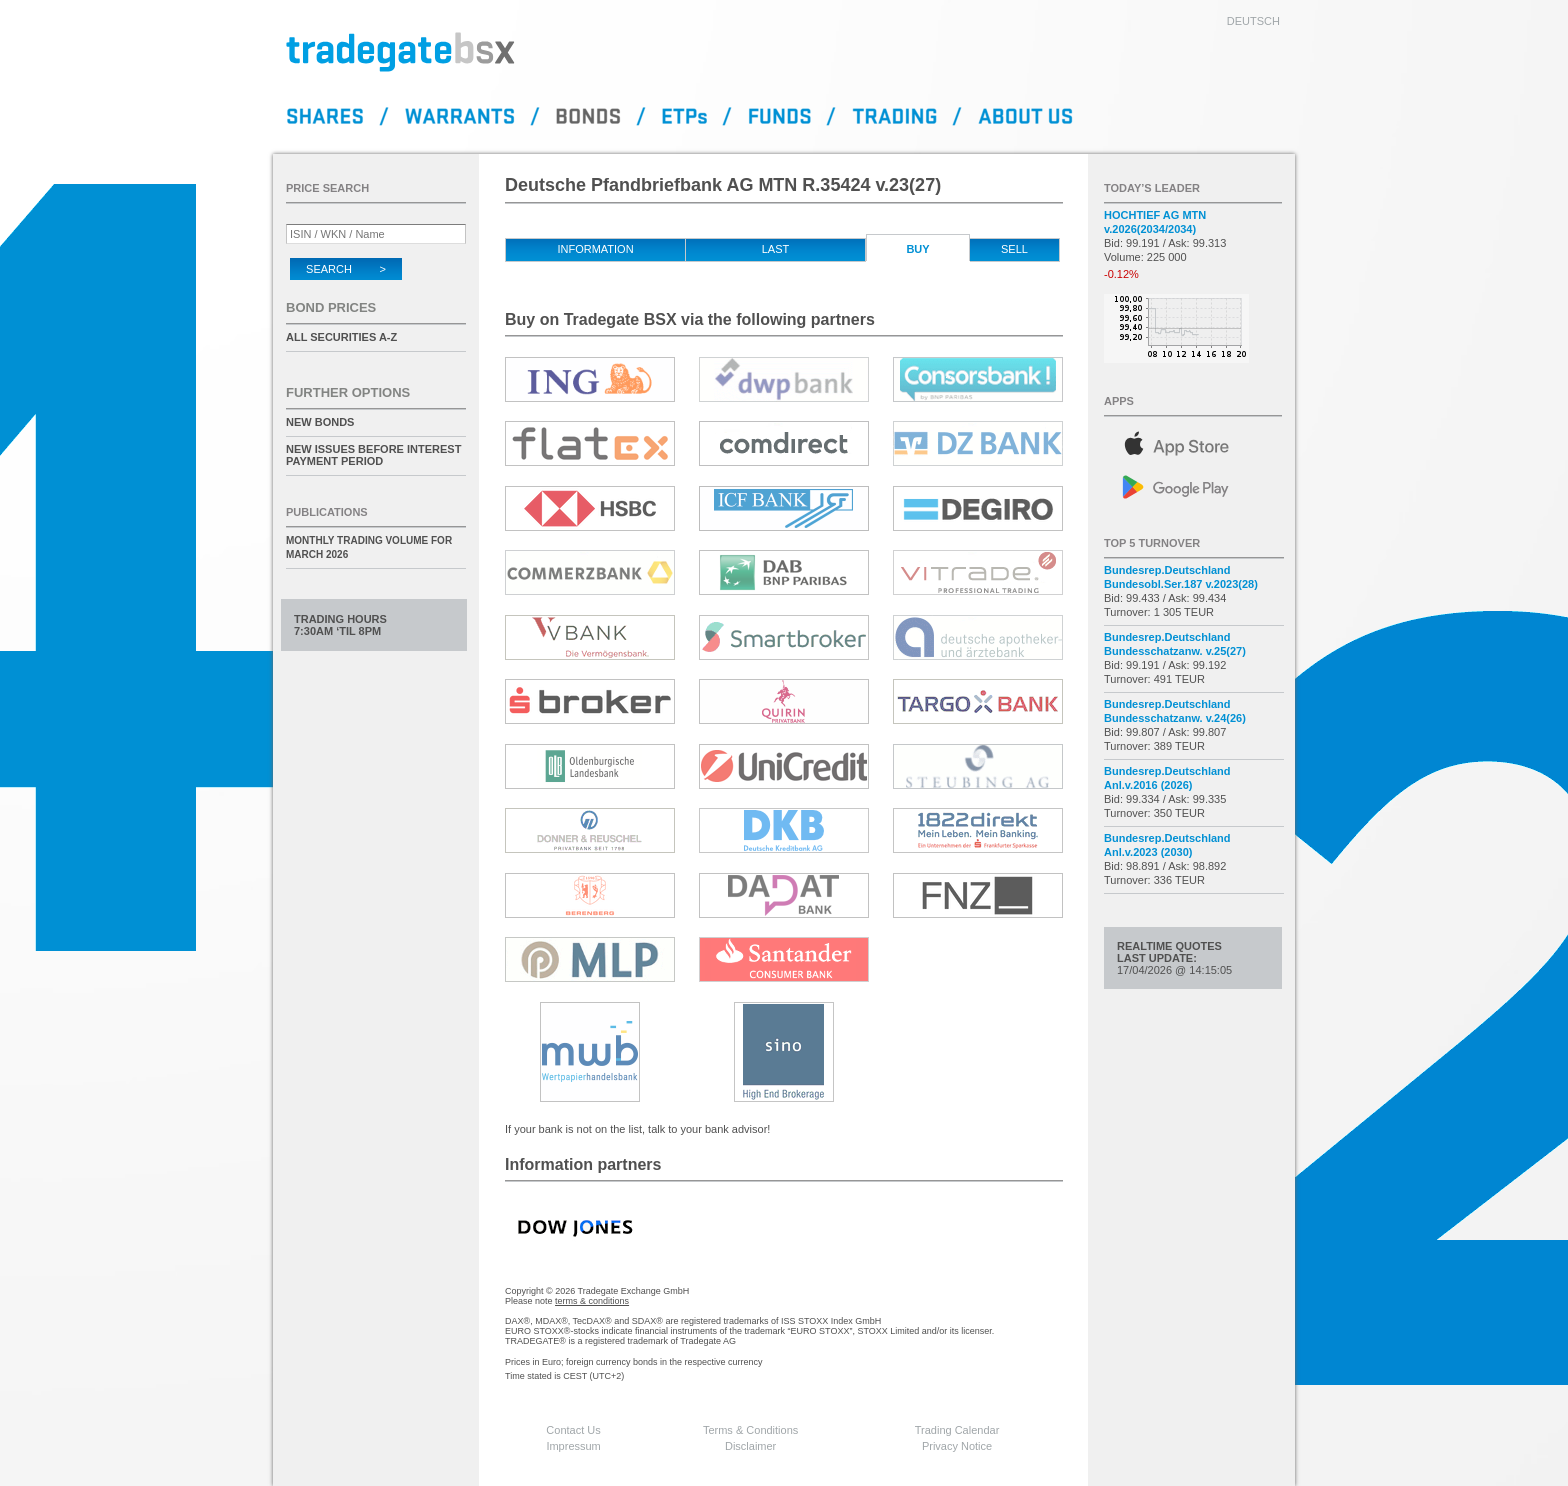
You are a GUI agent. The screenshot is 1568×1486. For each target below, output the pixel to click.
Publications (327, 512)
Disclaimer (750, 1446)
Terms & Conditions (750, 1430)
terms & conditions (592, 1301)
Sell (1014, 249)
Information (595, 249)
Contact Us (573, 1430)
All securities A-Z (341, 337)
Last (776, 249)
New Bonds (320, 422)
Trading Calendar (957, 1430)
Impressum (573, 1446)
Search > (346, 269)
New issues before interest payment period (373, 455)
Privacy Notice (957, 1446)
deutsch (1253, 21)
